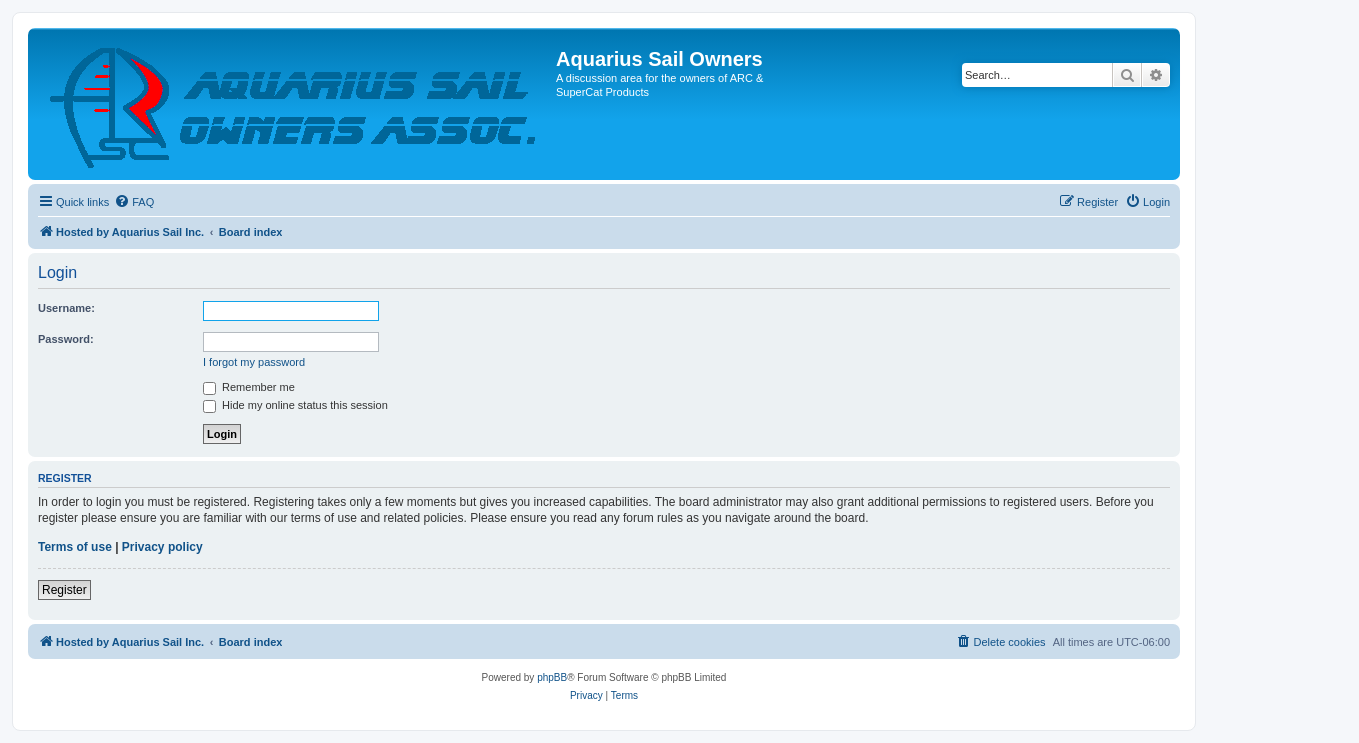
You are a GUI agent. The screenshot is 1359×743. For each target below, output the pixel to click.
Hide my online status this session (295, 405)
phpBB (552, 677)
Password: (66, 339)
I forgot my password (254, 362)
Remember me (249, 387)
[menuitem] (134, 202)
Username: (66, 308)
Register (64, 590)
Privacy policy (162, 547)
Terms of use (75, 547)
